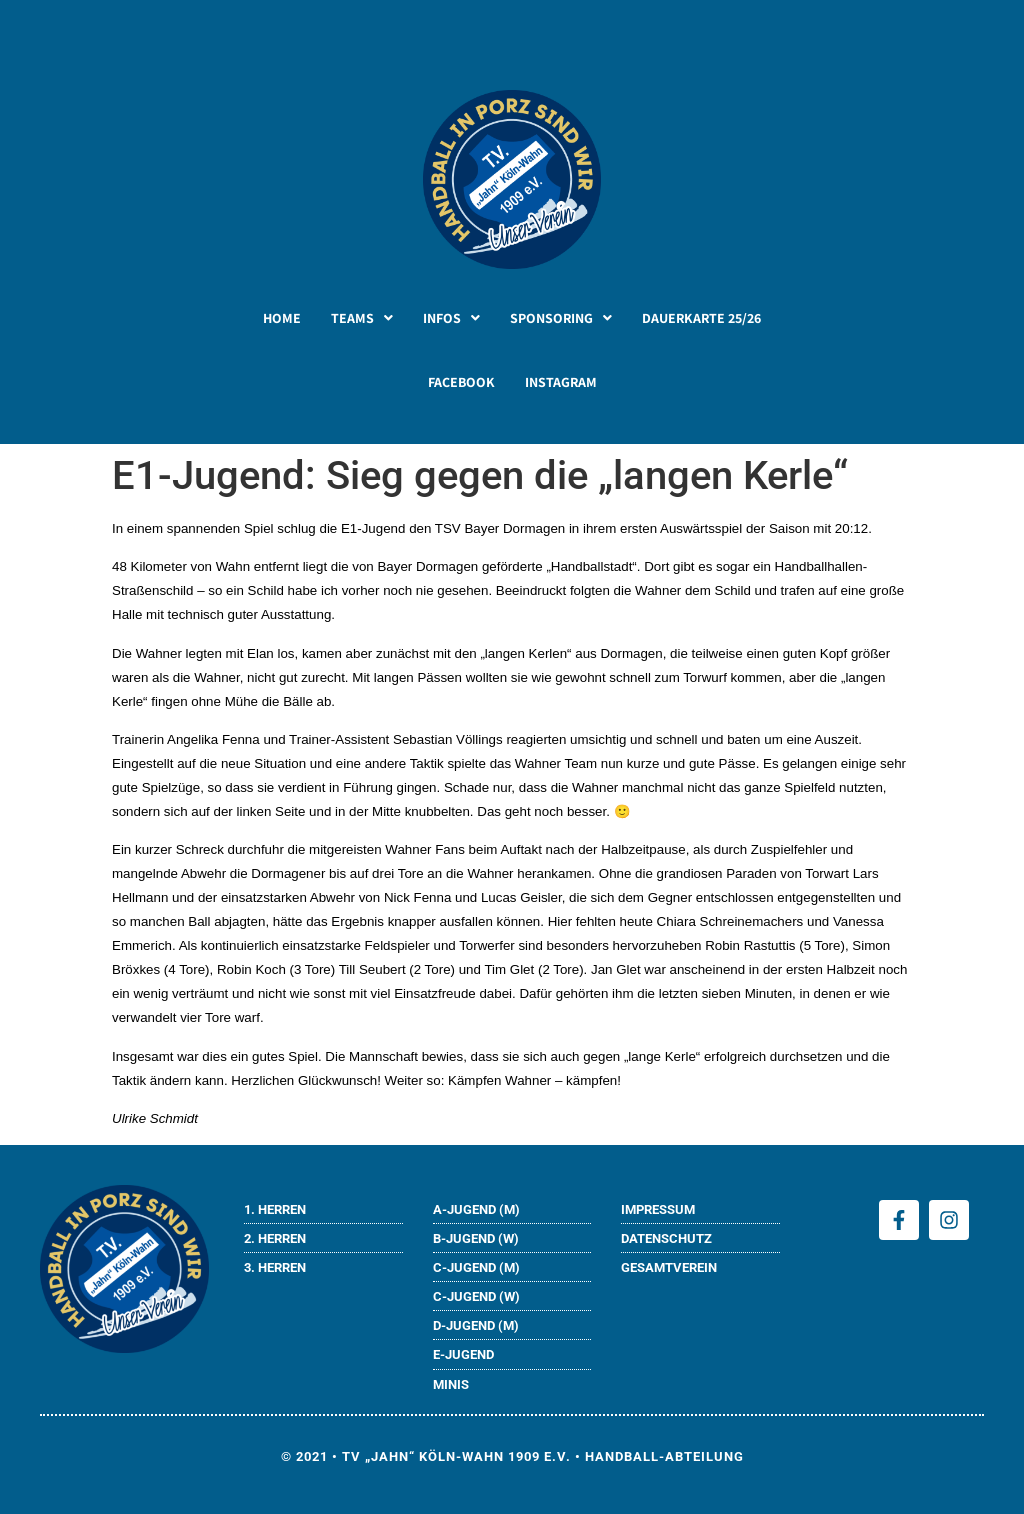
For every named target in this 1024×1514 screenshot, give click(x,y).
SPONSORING (561, 318)
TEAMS (362, 318)
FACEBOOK (461, 382)
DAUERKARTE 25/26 (701, 318)
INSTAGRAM (561, 382)
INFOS (451, 318)
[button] (362, 318)
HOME (282, 318)
